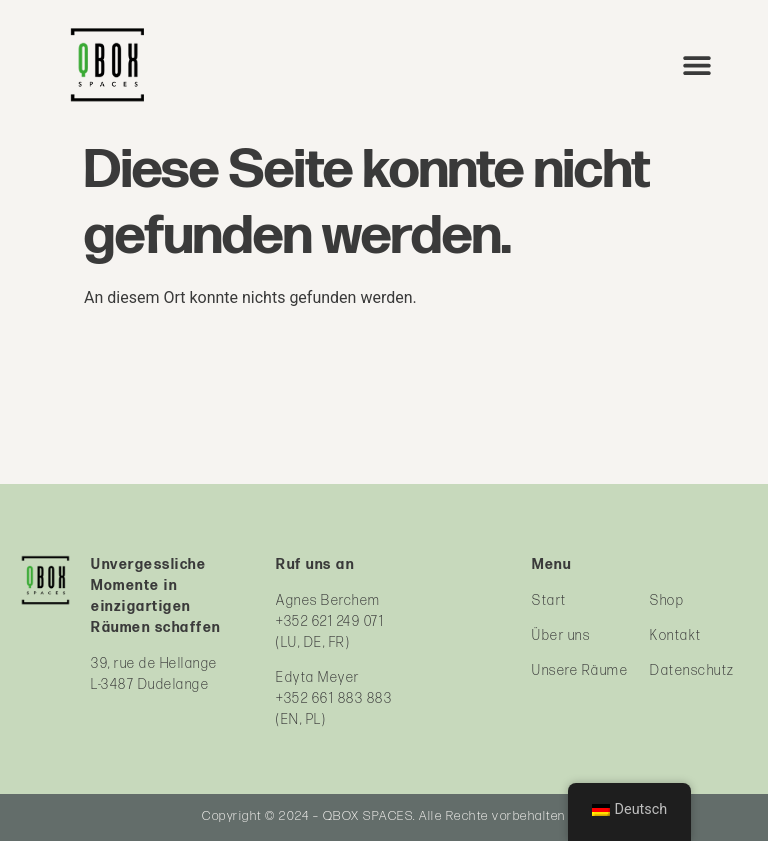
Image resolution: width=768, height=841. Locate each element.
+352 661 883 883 (334, 698)
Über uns (561, 635)
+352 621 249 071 (330, 621)
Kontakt (676, 635)
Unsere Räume (580, 670)
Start (549, 600)
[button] (697, 64)
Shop (667, 600)
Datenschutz (692, 670)
